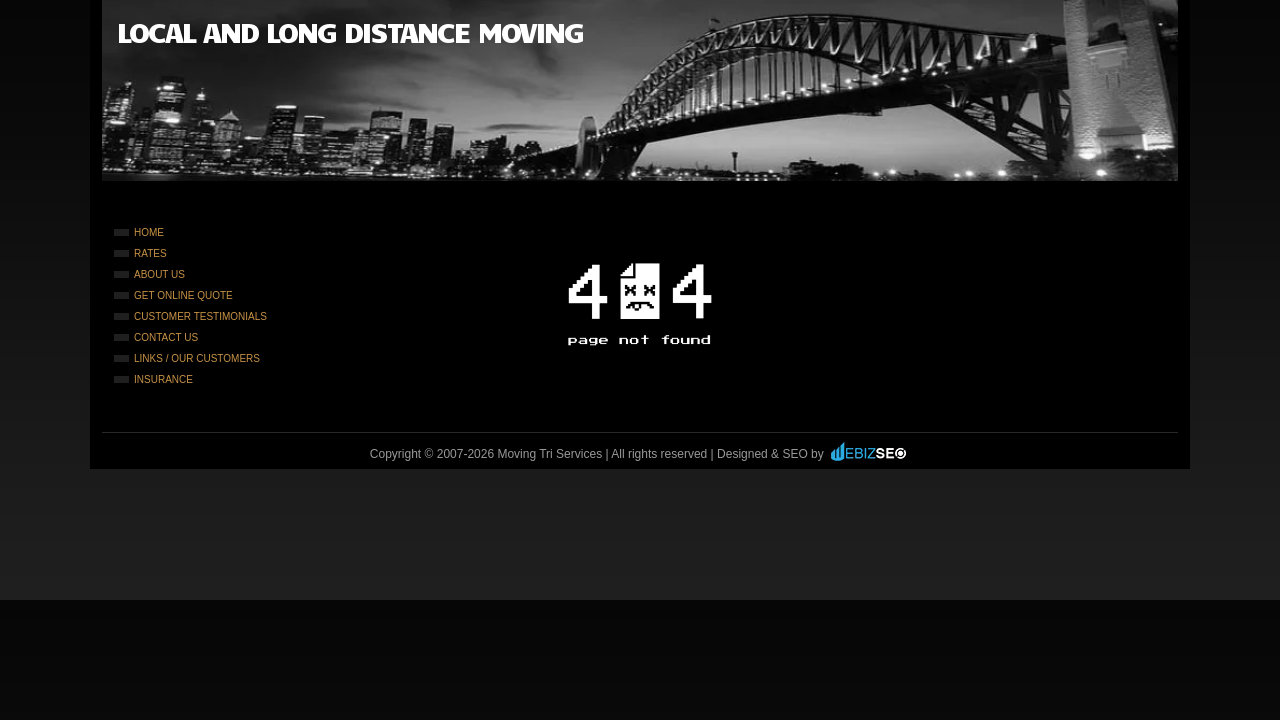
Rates (150, 253)
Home (149, 232)
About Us (159, 274)
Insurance (163, 379)
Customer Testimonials (200, 316)
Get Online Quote (183, 295)
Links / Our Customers (197, 358)
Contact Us (166, 337)
